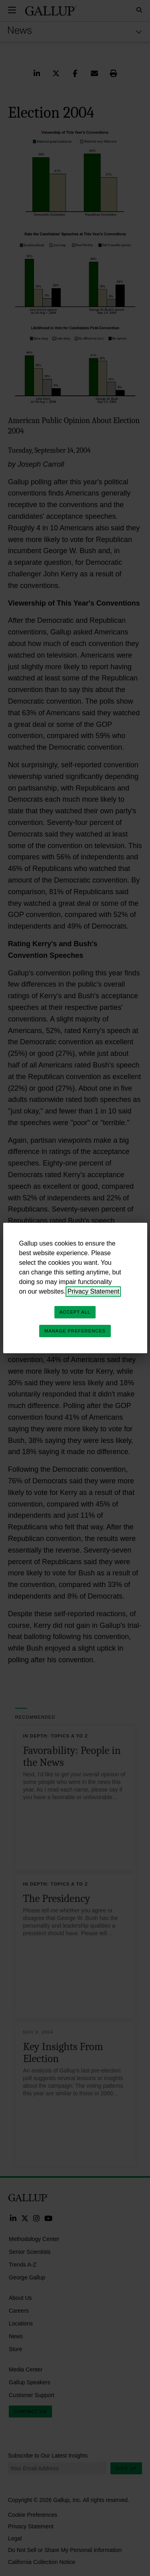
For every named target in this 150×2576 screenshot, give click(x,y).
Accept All (75, 1312)
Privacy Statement (93, 1291)
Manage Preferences (75, 1330)
